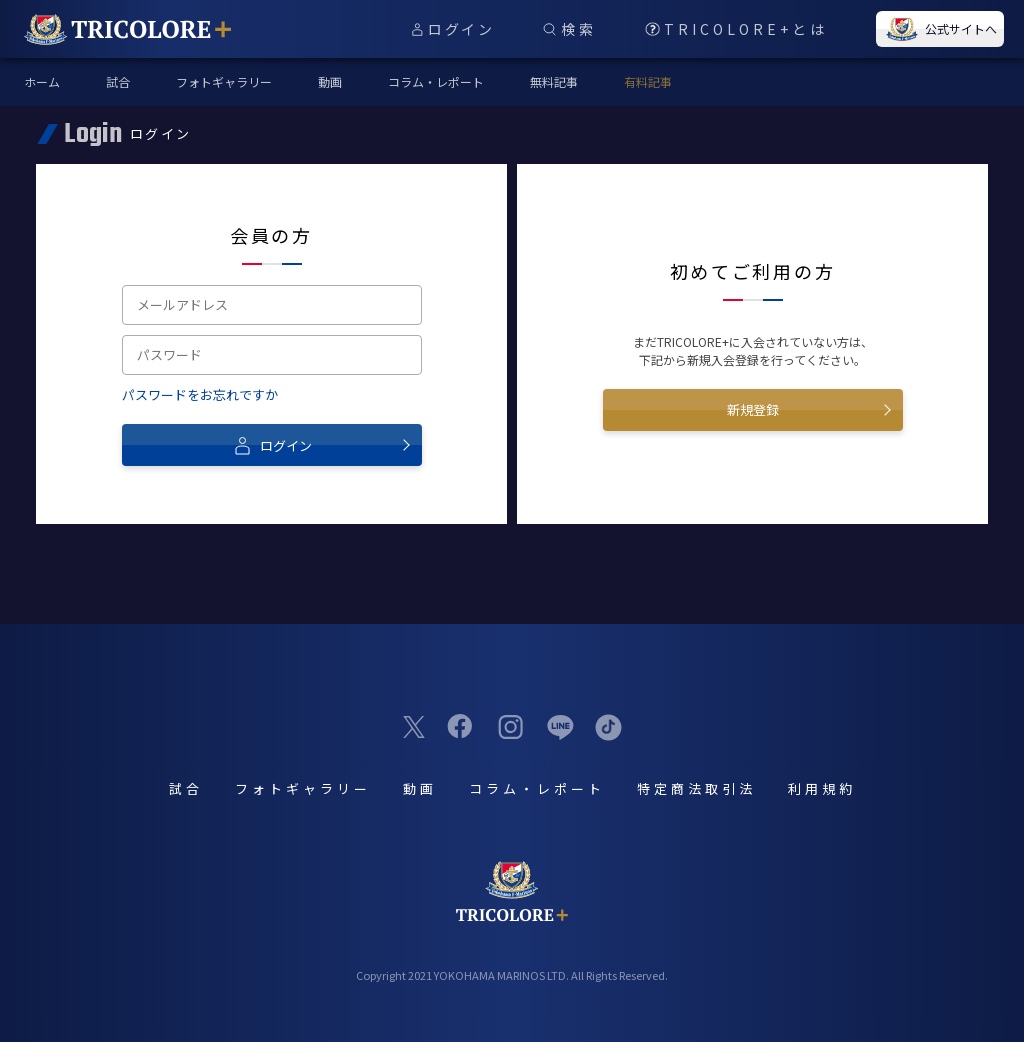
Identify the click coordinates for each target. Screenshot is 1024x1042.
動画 (330, 81)
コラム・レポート (436, 81)
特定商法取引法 (696, 788)
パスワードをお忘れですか (200, 394)
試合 (118, 81)
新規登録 (753, 409)
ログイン (272, 445)
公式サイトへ (940, 29)
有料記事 (648, 81)
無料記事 (554, 81)
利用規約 (822, 788)
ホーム (42, 81)
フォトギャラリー (224, 81)
